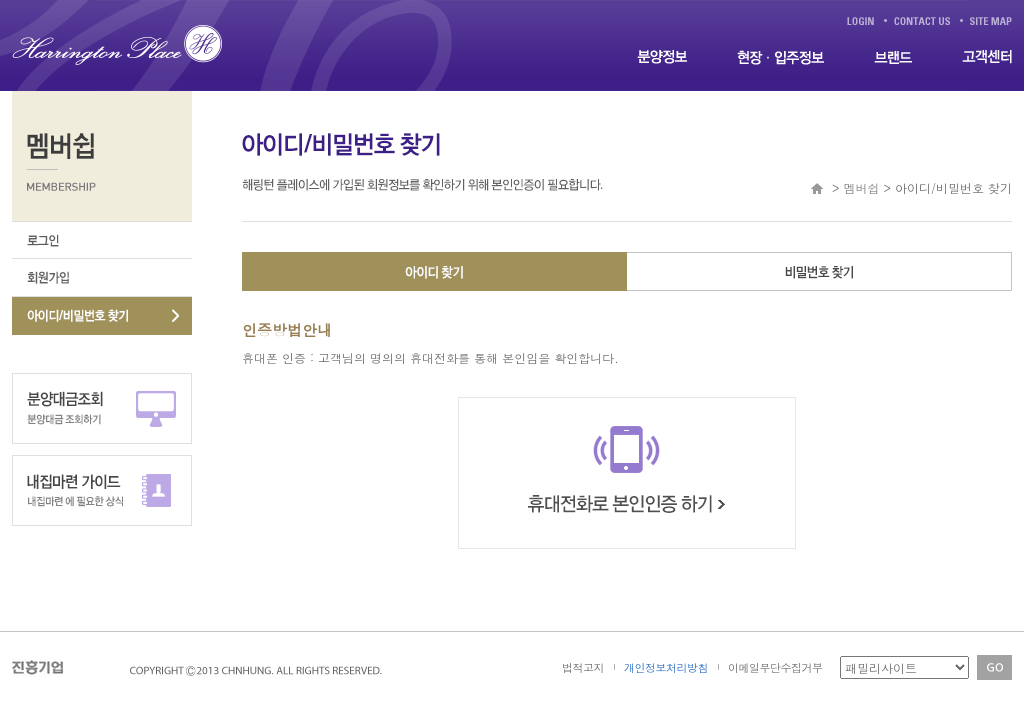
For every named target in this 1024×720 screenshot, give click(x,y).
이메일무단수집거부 (775, 667)
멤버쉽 (861, 187)
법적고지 (583, 667)
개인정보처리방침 (666, 667)
